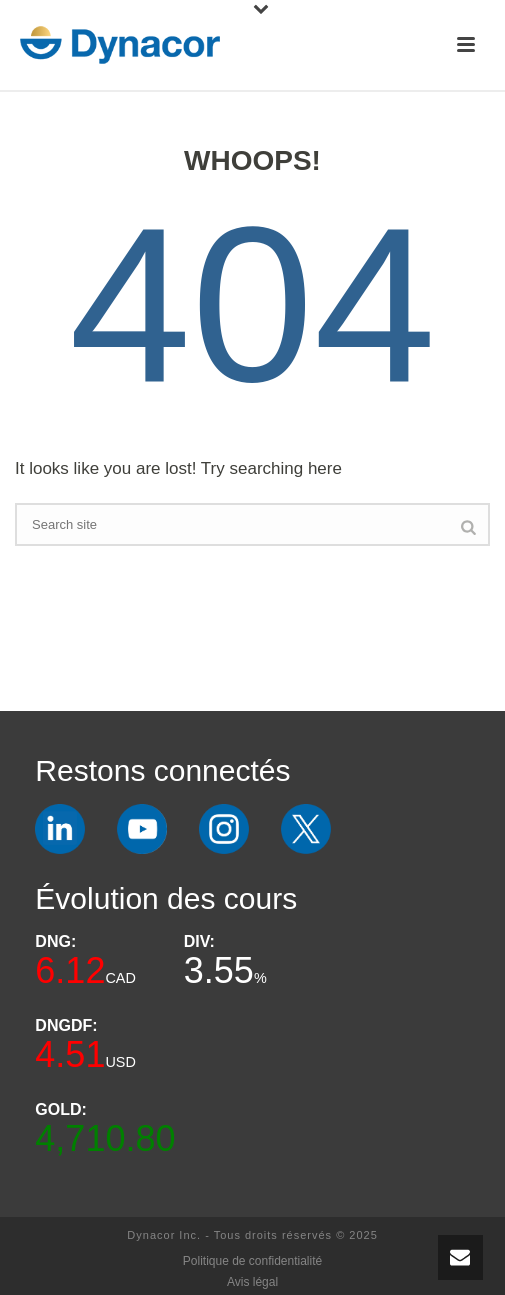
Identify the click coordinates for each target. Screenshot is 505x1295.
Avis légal (252, 1282)
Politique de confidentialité (252, 1261)
